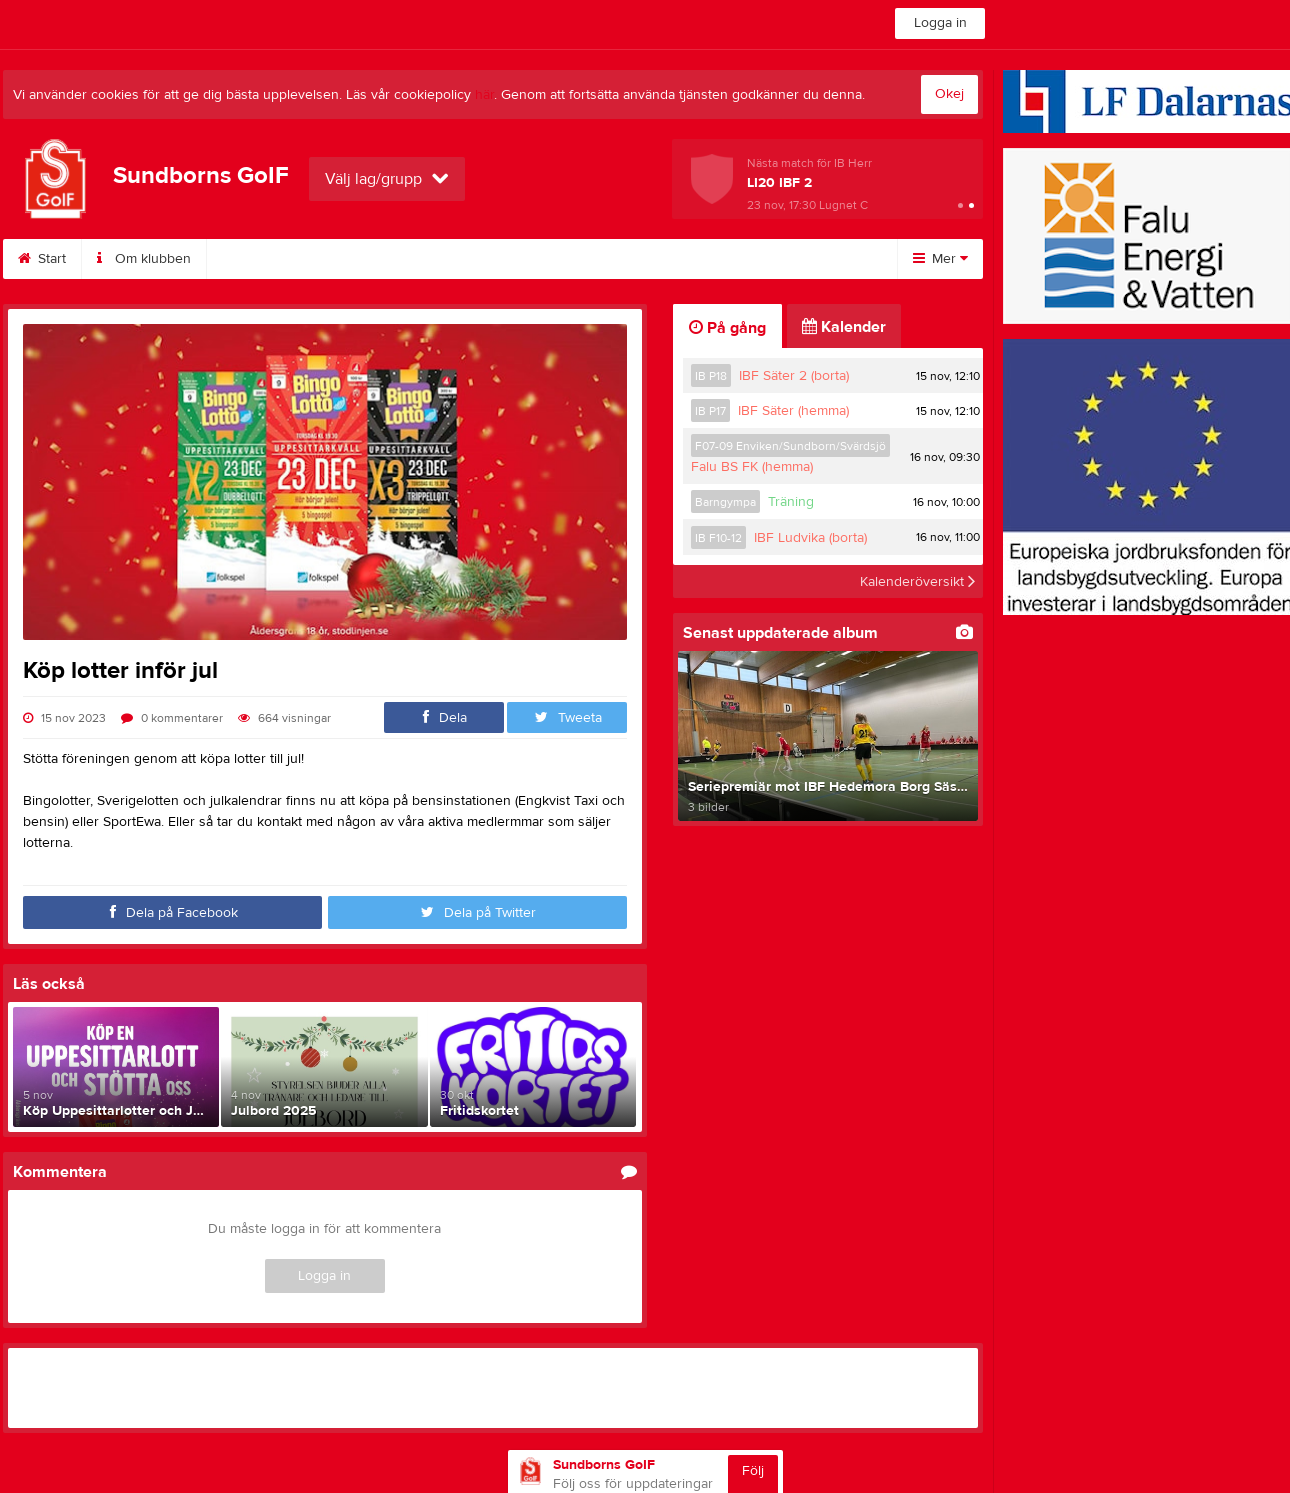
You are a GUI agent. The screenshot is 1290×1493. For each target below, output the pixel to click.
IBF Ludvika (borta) (810, 538)
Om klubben (144, 259)
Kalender (376, 259)
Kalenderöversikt (917, 581)
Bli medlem (265, 259)
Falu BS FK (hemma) (752, 467)
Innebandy (680, 259)
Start (42, 259)
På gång (727, 328)
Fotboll (783, 259)
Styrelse (574, 259)
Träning (791, 502)
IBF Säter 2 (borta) (794, 376)
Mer (940, 259)
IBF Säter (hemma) (793, 411)
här (484, 95)
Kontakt (477, 259)
